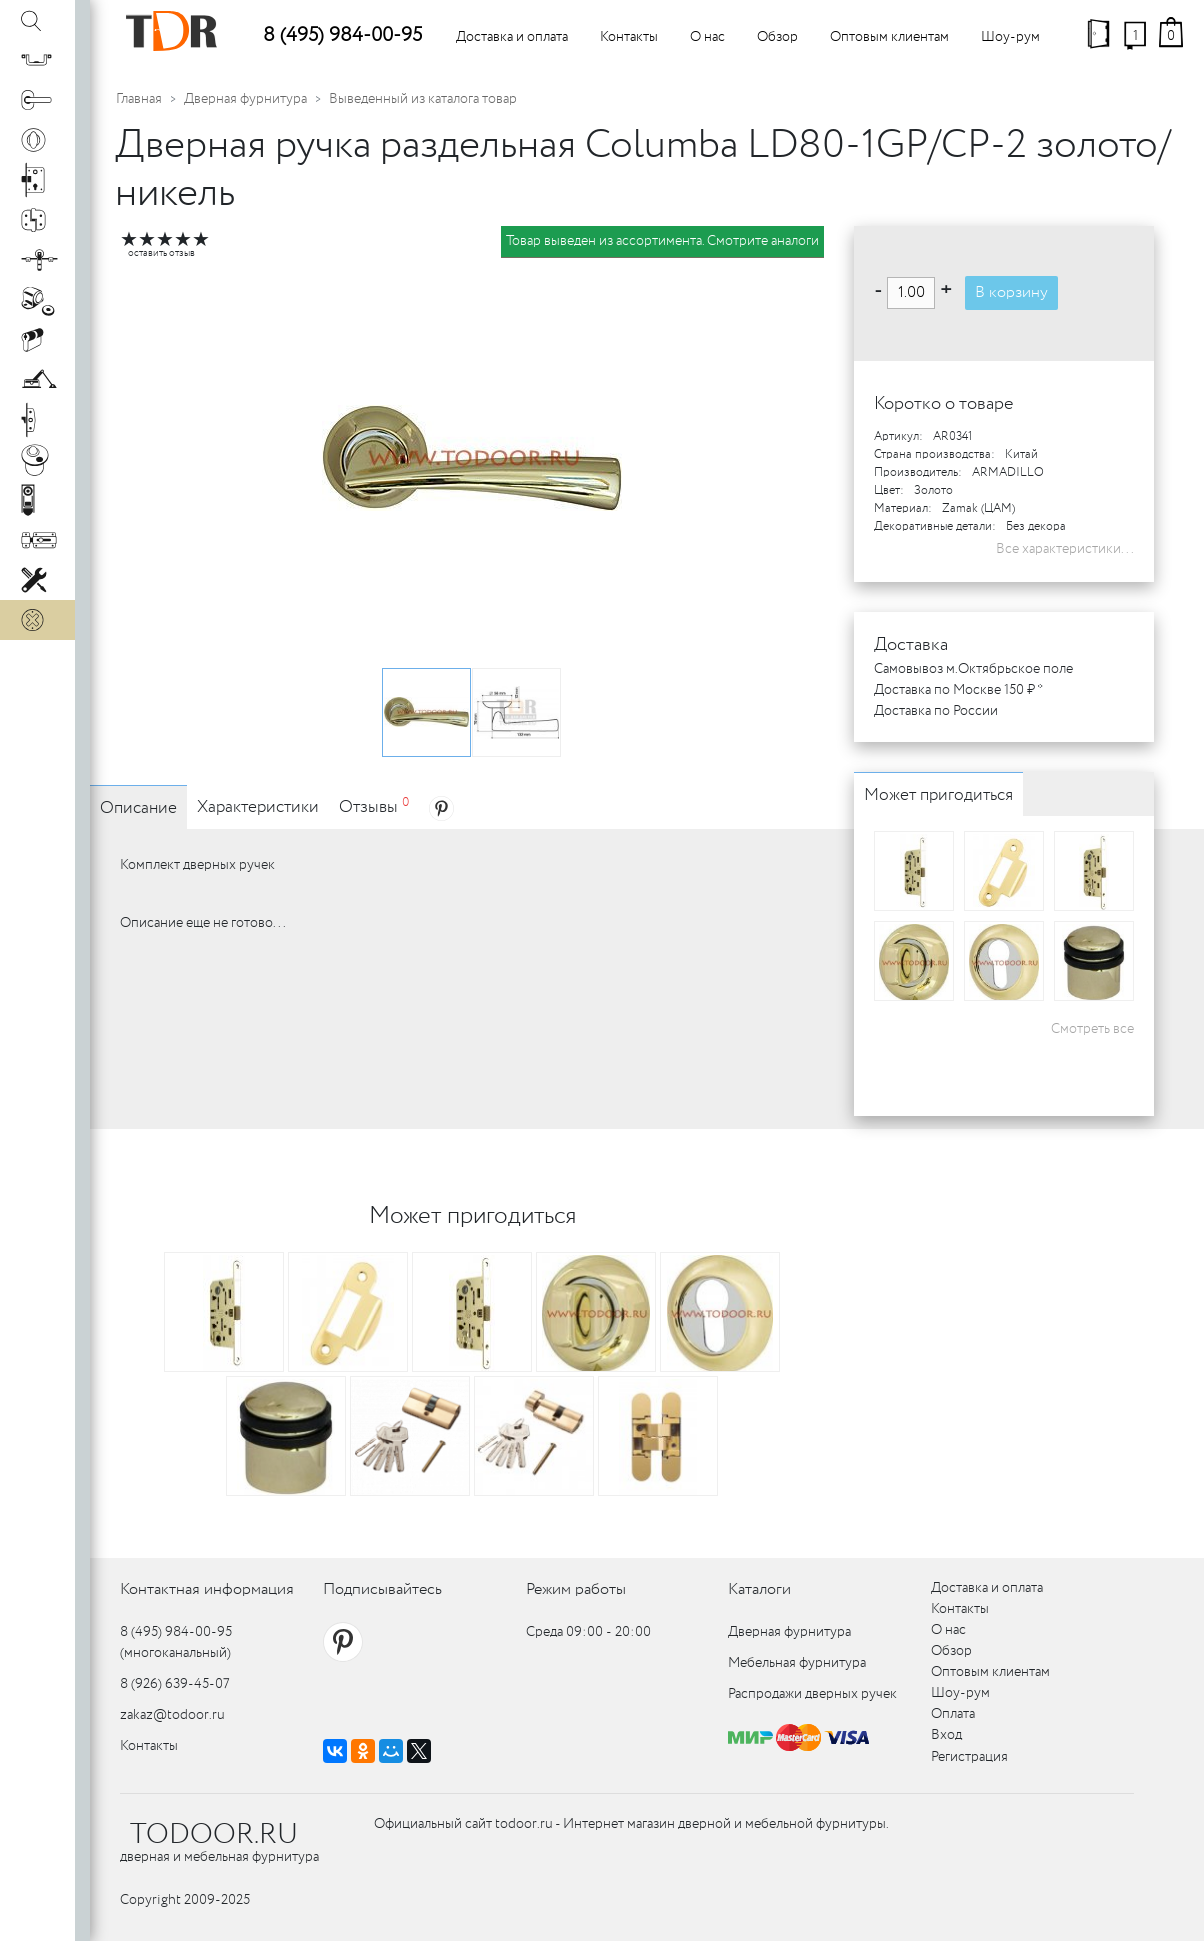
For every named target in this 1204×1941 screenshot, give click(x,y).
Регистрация (969, 1757)
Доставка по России (936, 711)
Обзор (777, 37)
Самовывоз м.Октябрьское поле (973, 669)
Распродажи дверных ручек (812, 1694)
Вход (946, 1735)
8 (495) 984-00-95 (342, 35)
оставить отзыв (161, 253)
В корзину (1011, 292)
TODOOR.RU (214, 1835)
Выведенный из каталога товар (423, 99)
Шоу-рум (1010, 37)
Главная (139, 99)
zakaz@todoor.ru (172, 1715)
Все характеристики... (1065, 549)
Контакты (629, 37)
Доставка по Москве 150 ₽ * (958, 690)
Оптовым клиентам (889, 37)
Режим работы (576, 1589)
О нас (707, 37)
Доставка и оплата (512, 37)
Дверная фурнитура (245, 99)
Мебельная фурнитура (797, 1663)
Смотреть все (1092, 1029)
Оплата (953, 1714)
